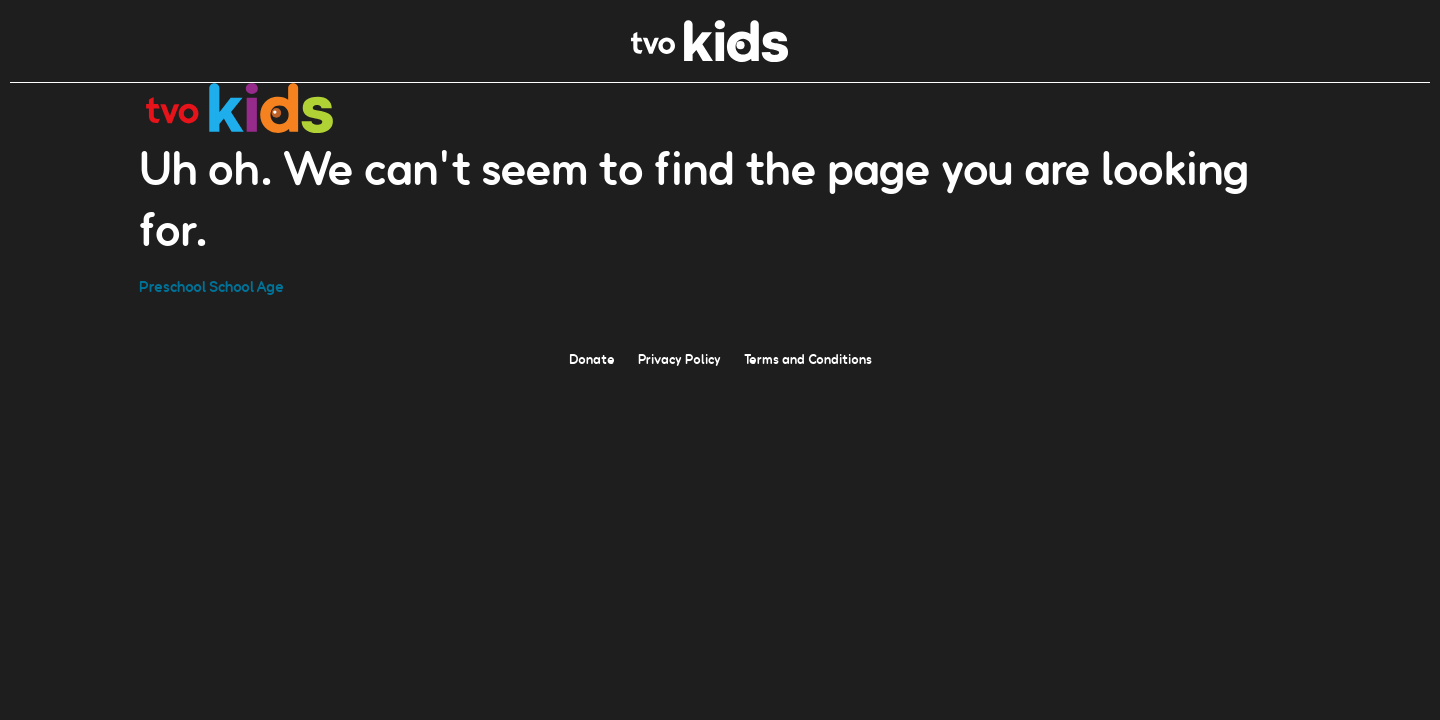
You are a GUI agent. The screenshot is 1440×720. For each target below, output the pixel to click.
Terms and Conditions (808, 358)
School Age (246, 285)
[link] (709, 56)
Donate (592, 358)
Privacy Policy (679, 358)
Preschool (172, 285)
